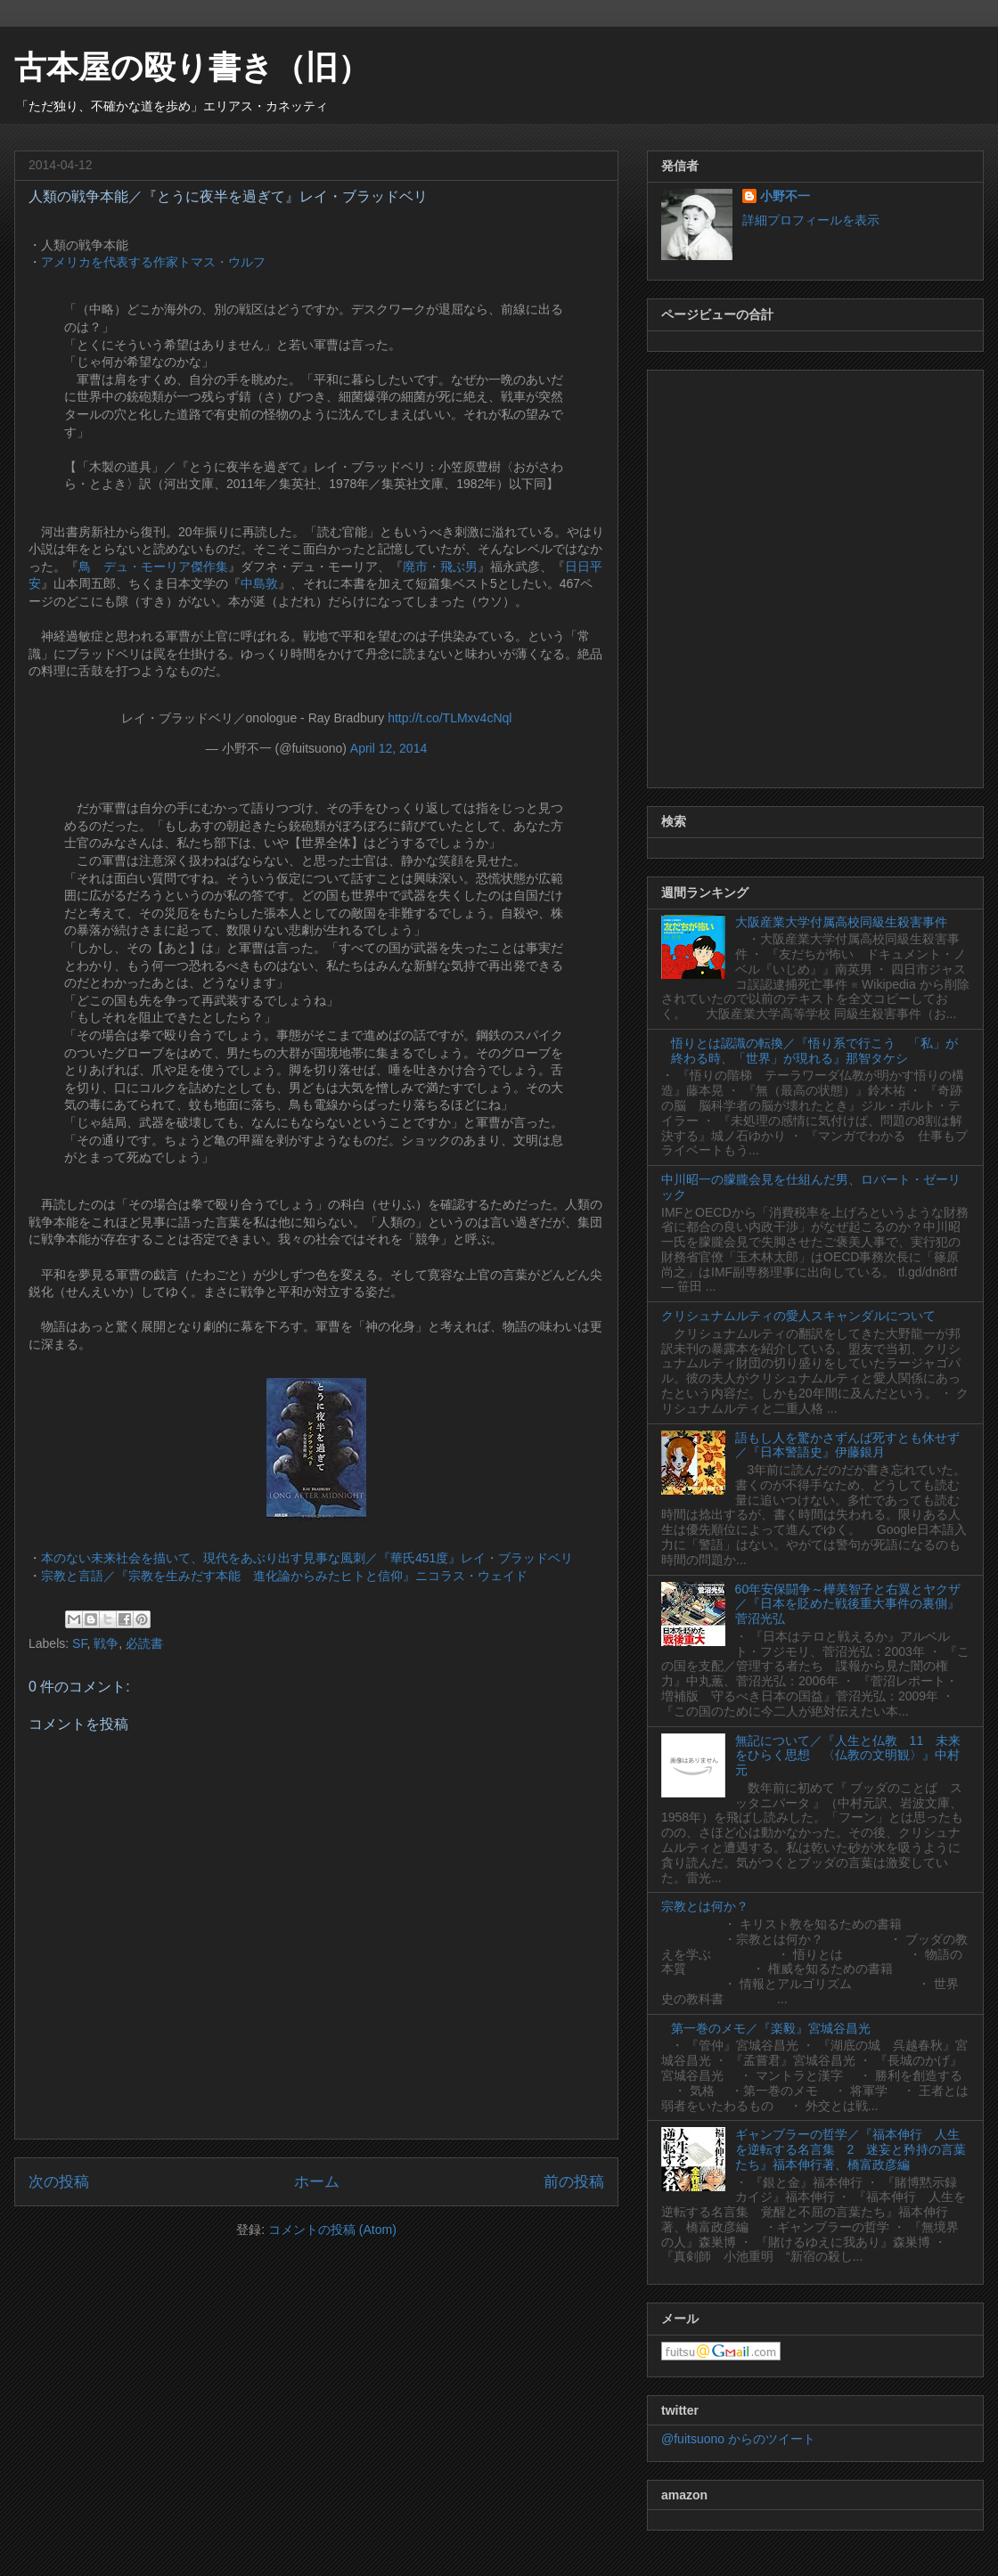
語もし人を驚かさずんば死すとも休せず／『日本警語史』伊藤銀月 (847, 1445)
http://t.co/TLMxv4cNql (449, 718)
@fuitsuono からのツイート (738, 2439)
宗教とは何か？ (704, 1906)
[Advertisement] (198, 575)
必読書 (144, 1643)
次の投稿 (59, 2181)
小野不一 (785, 196)
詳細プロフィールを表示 (810, 220)
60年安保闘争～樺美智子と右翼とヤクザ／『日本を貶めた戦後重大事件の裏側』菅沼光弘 (848, 1604)
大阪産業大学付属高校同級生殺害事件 (841, 922)
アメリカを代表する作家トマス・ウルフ (153, 262)
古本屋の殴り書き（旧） (192, 67)
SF (79, 1643)
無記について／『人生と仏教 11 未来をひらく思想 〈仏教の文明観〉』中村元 (848, 1755)
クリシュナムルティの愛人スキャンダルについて (798, 1315)
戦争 (106, 1643)
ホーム (316, 2181)
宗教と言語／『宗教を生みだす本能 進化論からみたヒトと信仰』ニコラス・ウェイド (284, 1576)
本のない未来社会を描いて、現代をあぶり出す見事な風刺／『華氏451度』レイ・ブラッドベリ (307, 1558)
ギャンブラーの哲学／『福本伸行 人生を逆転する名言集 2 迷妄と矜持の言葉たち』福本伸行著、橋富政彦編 (851, 2149)
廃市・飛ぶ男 (440, 566)
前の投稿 (574, 2181)
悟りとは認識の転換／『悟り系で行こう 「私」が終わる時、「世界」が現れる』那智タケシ (814, 1050)
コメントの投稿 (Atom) (332, 2229)
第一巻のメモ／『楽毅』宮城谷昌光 (771, 2028)
